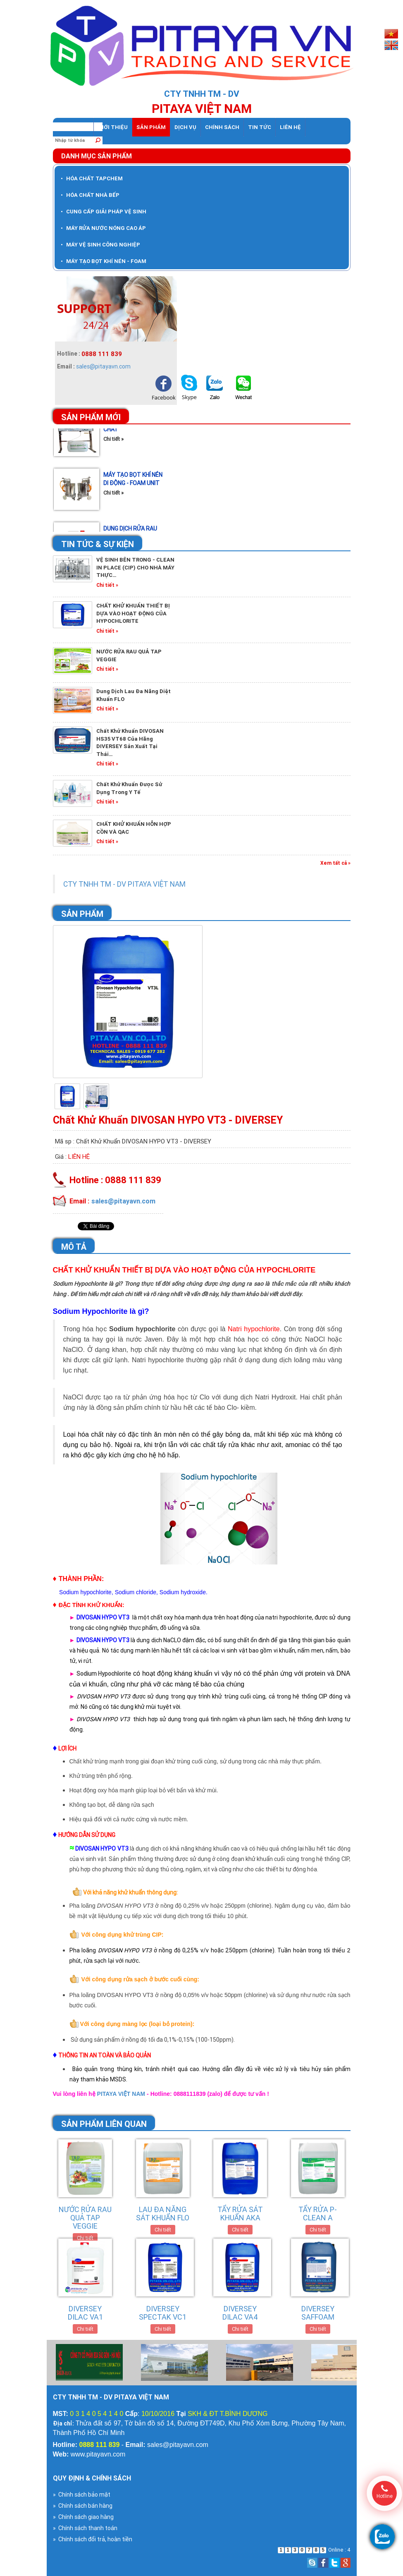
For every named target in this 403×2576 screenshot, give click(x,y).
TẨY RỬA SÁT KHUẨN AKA (240, 2213)
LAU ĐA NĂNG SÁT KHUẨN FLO (162, 2213)
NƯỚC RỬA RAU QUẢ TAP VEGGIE (85, 2218)
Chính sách (222, 127)
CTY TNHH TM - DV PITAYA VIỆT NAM (124, 884)
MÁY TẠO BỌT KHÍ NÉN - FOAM (103, 261)
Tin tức (259, 127)
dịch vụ (185, 127)
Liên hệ (290, 127)
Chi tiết (85, 2237)
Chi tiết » (113, 446)
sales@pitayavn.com (103, 366)
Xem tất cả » (335, 863)
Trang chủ (73, 127)
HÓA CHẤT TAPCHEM (92, 178)
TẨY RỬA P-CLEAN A (317, 2213)
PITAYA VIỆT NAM (122, 2093)
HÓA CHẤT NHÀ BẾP (90, 195)
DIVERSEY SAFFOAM (317, 2313)
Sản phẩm (151, 127)
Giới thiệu (113, 127)
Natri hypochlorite (254, 1328)
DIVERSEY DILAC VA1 (85, 2313)
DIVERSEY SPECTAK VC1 (162, 2313)
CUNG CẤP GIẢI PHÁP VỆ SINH (103, 211)
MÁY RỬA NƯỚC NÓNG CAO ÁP (103, 228)
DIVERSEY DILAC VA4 (240, 2313)
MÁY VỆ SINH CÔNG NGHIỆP (100, 244)
